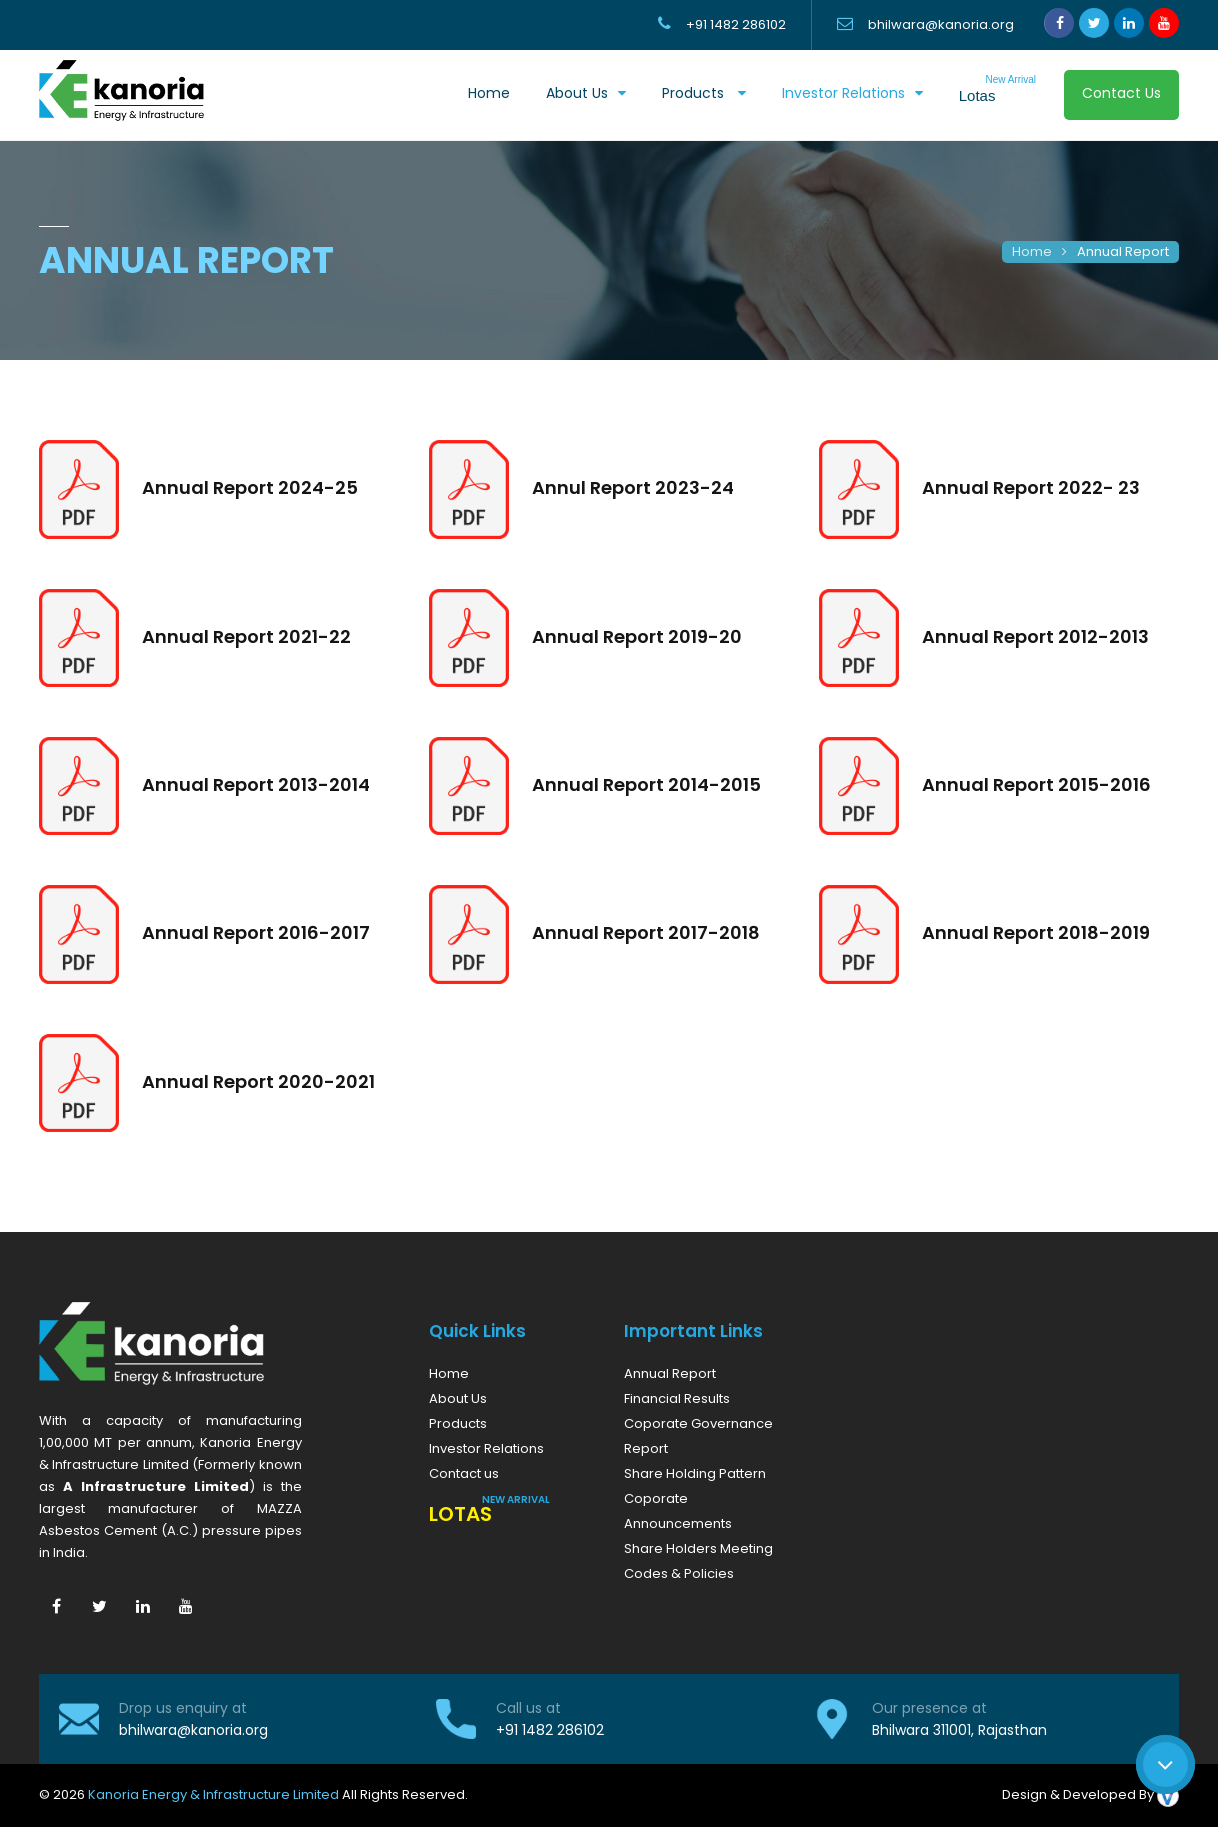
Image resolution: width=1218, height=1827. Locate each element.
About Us (458, 1398)
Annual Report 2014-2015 (646, 784)
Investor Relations (843, 93)
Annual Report (1123, 251)
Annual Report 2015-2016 (1036, 784)
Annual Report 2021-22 (246, 636)
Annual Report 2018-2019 (1036, 932)
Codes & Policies (679, 1573)
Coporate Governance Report (698, 1436)
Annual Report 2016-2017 (256, 932)
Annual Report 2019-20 (637, 636)
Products (695, 93)
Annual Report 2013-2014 (256, 784)
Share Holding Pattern (695, 1473)
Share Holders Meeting (698, 1548)
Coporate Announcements (678, 1511)
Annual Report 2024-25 (250, 487)
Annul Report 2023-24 (633, 487)
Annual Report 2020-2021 (258, 1081)
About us (577, 93)
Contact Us (1121, 93)
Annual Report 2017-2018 (646, 932)
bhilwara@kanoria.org (193, 1730)
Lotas (997, 89)
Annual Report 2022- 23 (1031, 487)
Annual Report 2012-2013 (1035, 636)
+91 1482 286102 (550, 1730)
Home (489, 93)
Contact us (464, 1473)
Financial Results (677, 1398)
